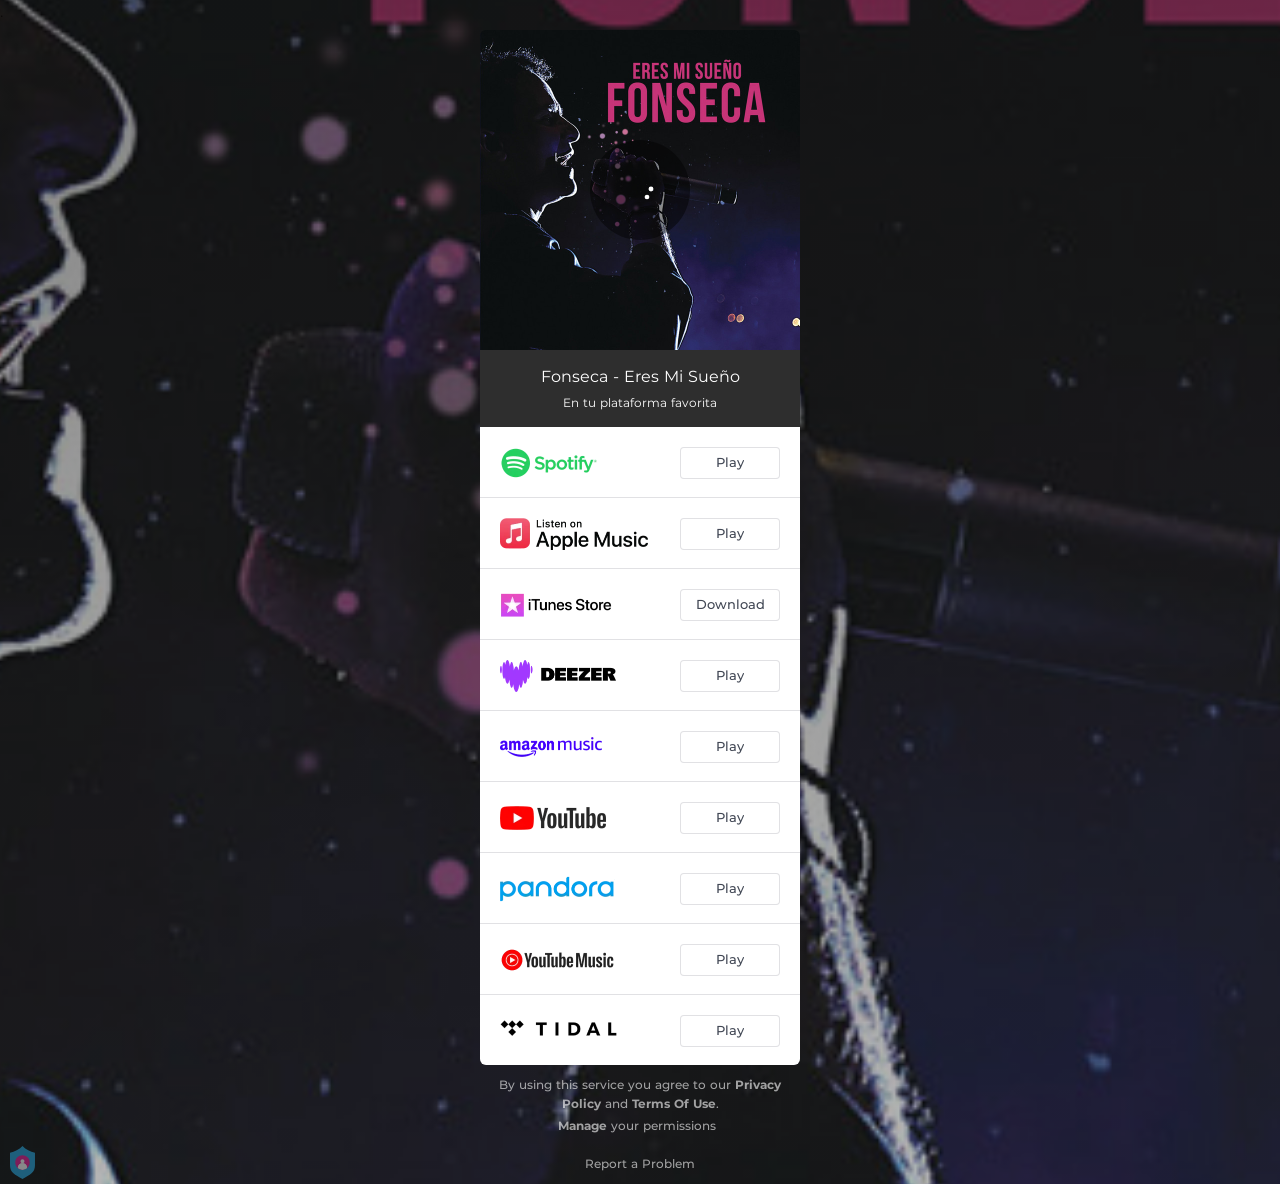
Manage (582, 1125)
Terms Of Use (674, 1103)
